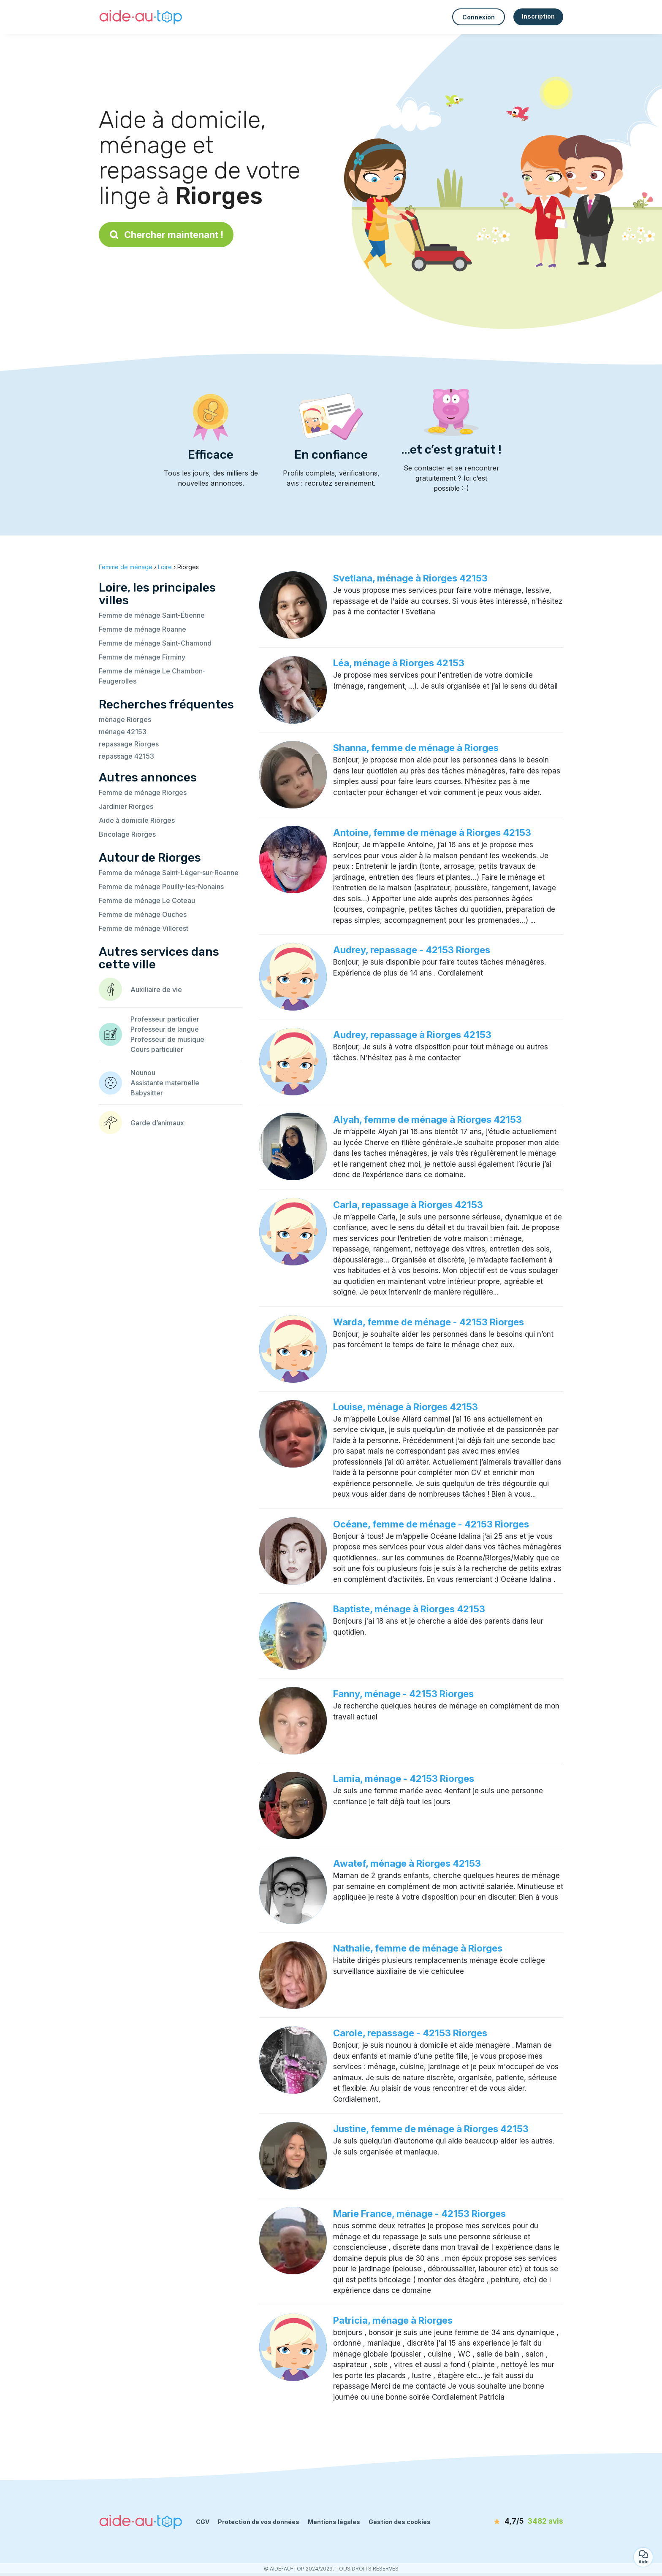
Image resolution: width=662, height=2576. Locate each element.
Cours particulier (156, 1049)
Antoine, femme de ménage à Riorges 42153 (432, 832)
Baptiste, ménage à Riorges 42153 (409, 1608)
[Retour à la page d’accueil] (141, 16)
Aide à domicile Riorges (137, 820)
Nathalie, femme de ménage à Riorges (417, 1948)
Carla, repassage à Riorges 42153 (408, 1204)
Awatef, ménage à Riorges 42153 (407, 1863)
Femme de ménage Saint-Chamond (155, 643)
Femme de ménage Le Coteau (147, 900)
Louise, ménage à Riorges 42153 (405, 1406)
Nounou (142, 1072)
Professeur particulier (164, 1019)
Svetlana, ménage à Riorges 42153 (410, 578)
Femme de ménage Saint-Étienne (152, 615)
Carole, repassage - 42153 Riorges (410, 2032)
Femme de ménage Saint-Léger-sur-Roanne (169, 872)
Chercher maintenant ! (166, 234)
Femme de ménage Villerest (143, 928)
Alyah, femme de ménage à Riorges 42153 (427, 1119)
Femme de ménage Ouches (143, 914)
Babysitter (146, 1093)
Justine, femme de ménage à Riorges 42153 (431, 2128)
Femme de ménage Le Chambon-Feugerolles (152, 676)
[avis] (514, 2521)
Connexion (478, 17)
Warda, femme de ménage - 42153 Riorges (428, 1321)
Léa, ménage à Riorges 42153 (398, 662)
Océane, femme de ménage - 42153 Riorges (431, 1524)
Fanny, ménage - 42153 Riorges (403, 1693)
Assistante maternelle (164, 1083)
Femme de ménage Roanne (142, 629)
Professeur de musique (167, 1039)
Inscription (538, 16)
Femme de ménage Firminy (142, 657)
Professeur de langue (164, 1029)
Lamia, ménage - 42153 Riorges (403, 1778)
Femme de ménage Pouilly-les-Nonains (161, 886)
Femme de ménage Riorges (143, 792)
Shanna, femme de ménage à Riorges (416, 747)
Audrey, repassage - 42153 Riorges (411, 949)
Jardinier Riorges (126, 806)
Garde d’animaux (157, 1123)
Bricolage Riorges (127, 834)
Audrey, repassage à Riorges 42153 (412, 1034)
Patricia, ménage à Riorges (393, 2320)
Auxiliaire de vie (156, 989)
